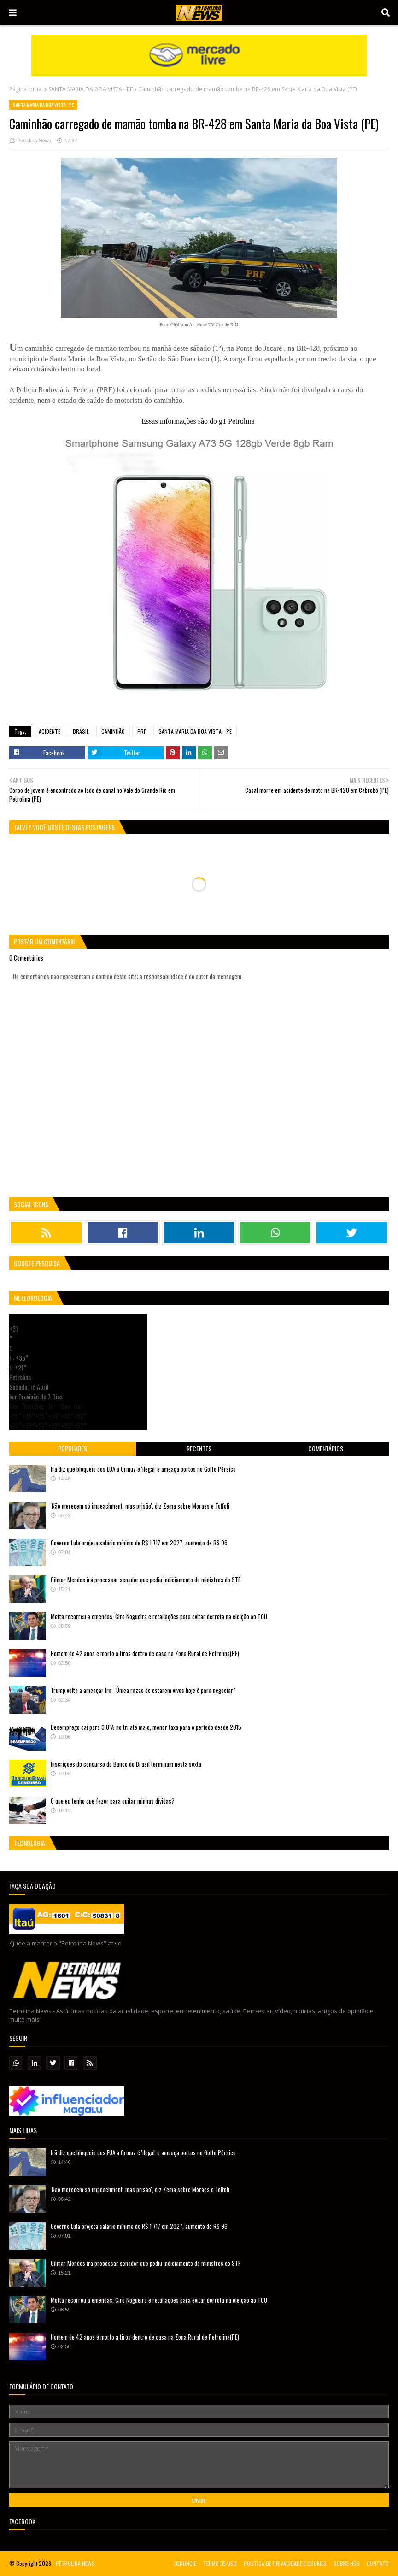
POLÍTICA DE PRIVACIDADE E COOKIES (285, 2563)
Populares (72, 1448)
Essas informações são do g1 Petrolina (198, 421)
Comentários (325, 1448)
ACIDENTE (49, 731)
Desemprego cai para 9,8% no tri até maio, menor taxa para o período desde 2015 (146, 1727)
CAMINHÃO (113, 731)
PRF (141, 731)
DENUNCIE (185, 2563)
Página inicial (26, 89)
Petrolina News (34, 140)
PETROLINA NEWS (75, 2563)
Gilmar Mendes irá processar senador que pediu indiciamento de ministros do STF (145, 1579)
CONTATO (378, 2563)
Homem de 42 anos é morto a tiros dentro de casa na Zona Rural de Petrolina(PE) (145, 1653)
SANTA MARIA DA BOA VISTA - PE (90, 89)
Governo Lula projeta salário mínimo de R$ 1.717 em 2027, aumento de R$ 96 (139, 1542)
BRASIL (81, 731)
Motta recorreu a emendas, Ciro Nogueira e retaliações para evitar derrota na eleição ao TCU (159, 1616)
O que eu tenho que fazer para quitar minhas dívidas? (113, 1800)
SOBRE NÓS (347, 2563)
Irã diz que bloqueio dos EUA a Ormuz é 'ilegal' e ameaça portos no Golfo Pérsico (143, 1469)
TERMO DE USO (220, 2563)
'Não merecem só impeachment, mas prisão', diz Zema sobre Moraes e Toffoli (140, 1505)
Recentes (199, 1448)
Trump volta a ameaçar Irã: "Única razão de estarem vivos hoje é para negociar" (143, 1690)
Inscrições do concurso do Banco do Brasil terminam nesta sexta (126, 1763)
